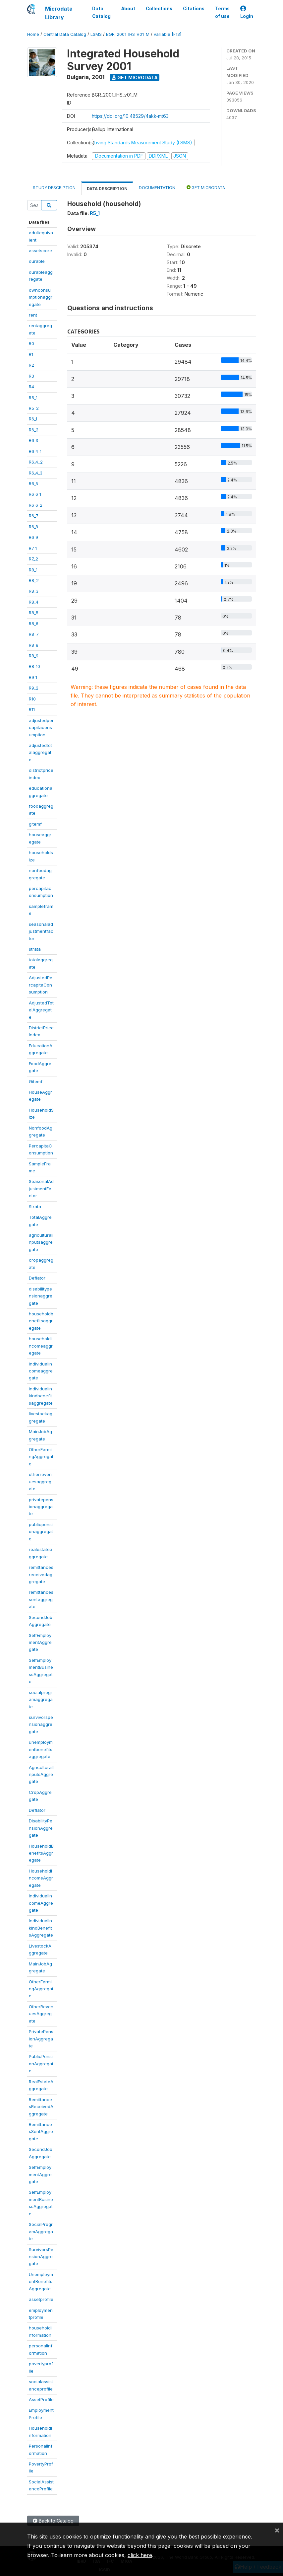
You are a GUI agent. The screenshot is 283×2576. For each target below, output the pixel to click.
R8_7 (34, 634)
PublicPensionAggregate (41, 2063)
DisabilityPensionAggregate (41, 1828)
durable (37, 261)
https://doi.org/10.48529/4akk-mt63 (130, 116)
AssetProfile (41, 2399)
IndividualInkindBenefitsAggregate (41, 1928)
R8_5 (33, 612)
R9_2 (33, 688)
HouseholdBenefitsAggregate (41, 1853)
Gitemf (35, 1081)
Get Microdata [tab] (206, 187)
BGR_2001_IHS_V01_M (127, 34)
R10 (32, 698)
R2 (31, 365)
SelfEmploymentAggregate (40, 1642)
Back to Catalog (53, 2521)
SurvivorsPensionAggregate (41, 2256)
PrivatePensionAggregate (41, 2038)
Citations (193, 8)
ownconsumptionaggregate (40, 297)
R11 (32, 709)
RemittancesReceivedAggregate (41, 2106)
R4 (31, 386)
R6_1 (33, 418)
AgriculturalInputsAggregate (41, 1774)
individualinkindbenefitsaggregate (41, 1396)
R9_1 (33, 677)
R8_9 (33, 655)
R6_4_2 (36, 462)
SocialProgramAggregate (41, 2231)
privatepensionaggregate (41, 1506)
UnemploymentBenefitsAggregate (41, 2281)
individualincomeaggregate (41, 1371)
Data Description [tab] (107, 188)
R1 (31, 354)
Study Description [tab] (54, 187)
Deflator (37, 1278)
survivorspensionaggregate (41, 1724)
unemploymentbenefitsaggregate (41, 1749)
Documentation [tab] (157, 187)
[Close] (277, 2530)
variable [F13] (167, 34)
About (128, 8)
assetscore (40, 250)
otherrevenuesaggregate (40, 1481)
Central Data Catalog (64, 34)
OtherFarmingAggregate (41, 1456)
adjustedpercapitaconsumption (41, 727)
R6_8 (33, 526)
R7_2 (33, 558)
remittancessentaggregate (41, 1599)
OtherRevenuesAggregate (41, 2014)
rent (33, 315)
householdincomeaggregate (41, 1346)
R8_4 (33, 602)
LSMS (96, 34)
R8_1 (33, 569)
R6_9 (33, 537)
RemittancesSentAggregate (41, 2131)
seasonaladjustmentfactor (41, 931)
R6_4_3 (35, 473)
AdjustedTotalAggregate (41, 1010)
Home (33, 34)
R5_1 (33, 397)
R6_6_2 (35, 505)
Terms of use (222, 12)
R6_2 (33, 429)
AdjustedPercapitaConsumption (40, 984)
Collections (159, 8)
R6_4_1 (35, 451)
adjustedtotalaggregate (40, 752)
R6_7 (33, 515)
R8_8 (33, 645)
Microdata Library (59, 13)
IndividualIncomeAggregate (41, 1903)
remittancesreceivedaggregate (41, 1574)
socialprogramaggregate (41, 1699)
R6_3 (33, 440)
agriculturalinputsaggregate (41, 1242)
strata (35, 949)
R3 (31, 376)
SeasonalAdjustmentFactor (41, 1188)
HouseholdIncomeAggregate (41, 1878)
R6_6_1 (35, 494)
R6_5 (33, 483)
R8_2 (34, 580)
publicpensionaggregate (41, 1531)
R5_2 (34, 408)
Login (246, 12)
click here (140, 2555)
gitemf (35, 824)
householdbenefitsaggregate (41, 1321)
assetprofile (41, 2299)
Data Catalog (101, 12)
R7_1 (33, 548)
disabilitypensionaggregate (40, 1296)
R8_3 (33, 591)
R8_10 (34, 666)
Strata (35, 1206)
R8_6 (33, 623)
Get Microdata (135, 77)
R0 (31, 343)
